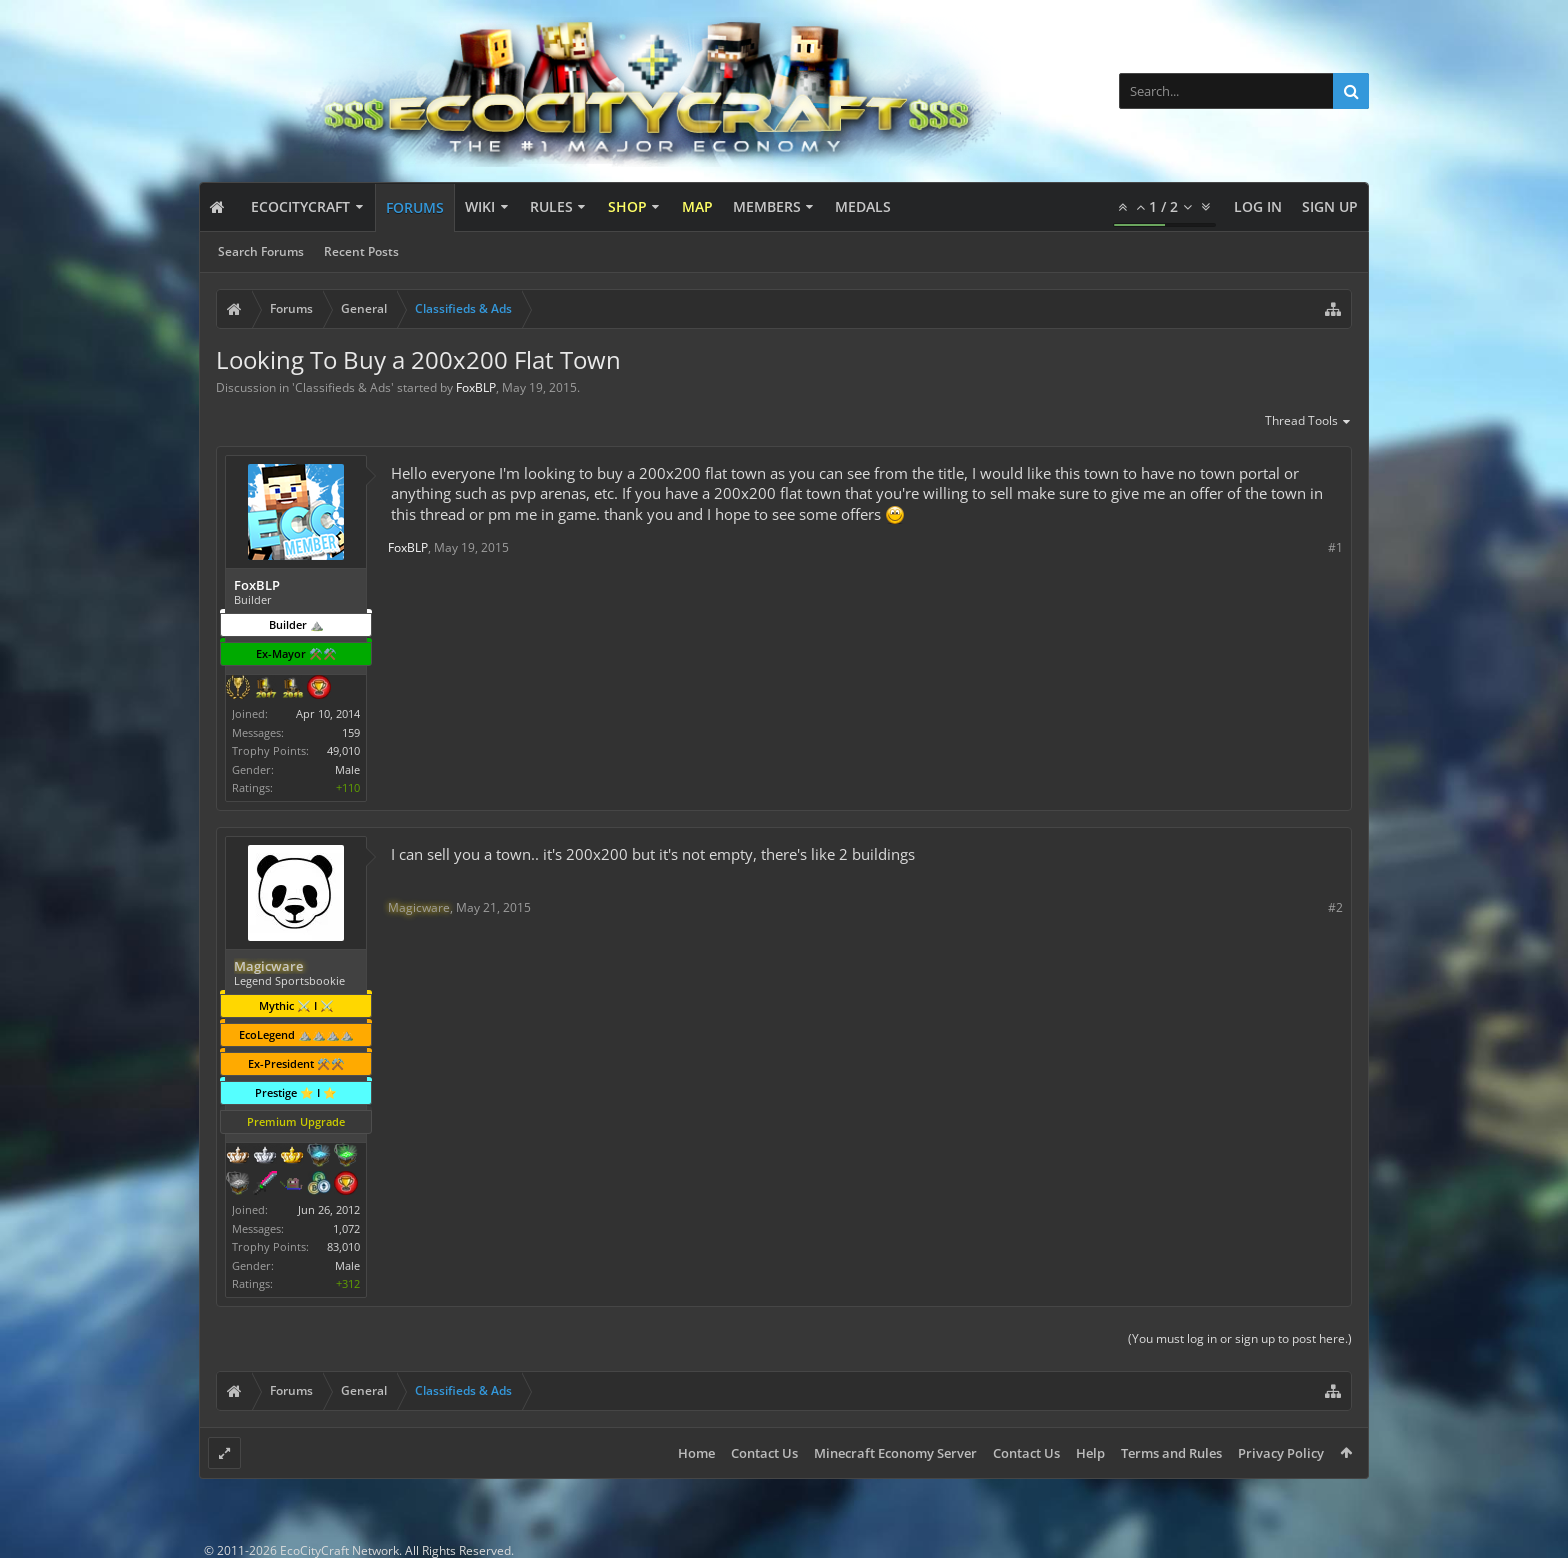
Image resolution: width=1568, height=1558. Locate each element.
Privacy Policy (1281, 1453)
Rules (551, 206)
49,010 (343, 750)
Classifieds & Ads (343, 387)
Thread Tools (1308, 422)
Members (767, 206)
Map (697, 206)
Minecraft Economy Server (895, 1453)
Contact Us (764, 1453)
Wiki (480, 206)
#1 (1335, 547)
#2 (1335, 907)
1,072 (346, 1228)
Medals (863, 206)
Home (696, 1453)
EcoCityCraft (300, 206)
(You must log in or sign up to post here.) (1240, 1338)
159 (351, 732)
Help (1090, 1453)
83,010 (343, 1246)
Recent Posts (361, 251)
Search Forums (261, 251)
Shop (627, 206)
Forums (415, 207)
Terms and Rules (1171, 1453)
